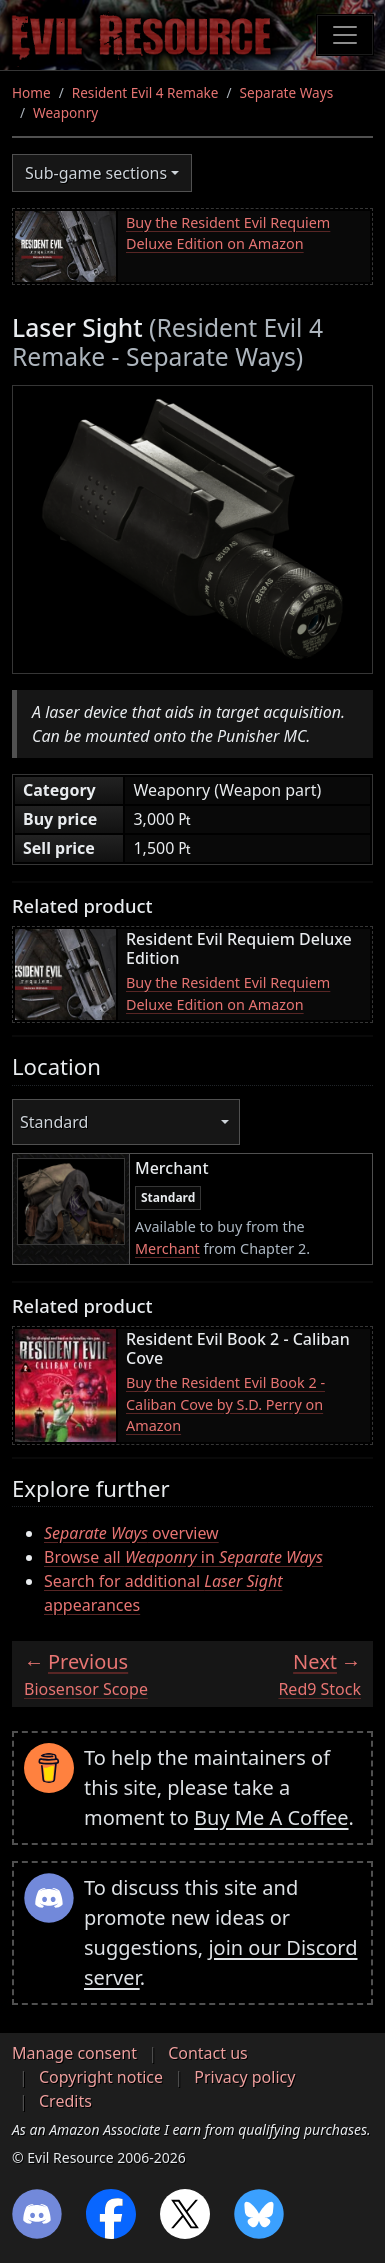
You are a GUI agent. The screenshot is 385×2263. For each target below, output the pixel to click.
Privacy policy (244, 2077)
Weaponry (65, 112)
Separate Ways (287, 92)
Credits (65, 2101)
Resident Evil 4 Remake (145, 92)
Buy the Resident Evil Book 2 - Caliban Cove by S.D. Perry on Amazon (225, 1404)
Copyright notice (101, 2077)
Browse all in (183, 1557)
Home (31, 92)
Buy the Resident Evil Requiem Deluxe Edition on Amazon (228, 233)
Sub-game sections (96, 173)
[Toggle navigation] (345, 35)
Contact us (208, 2053)
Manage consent (74, 2053)
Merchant (167, 1248)
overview (131, 1533)
